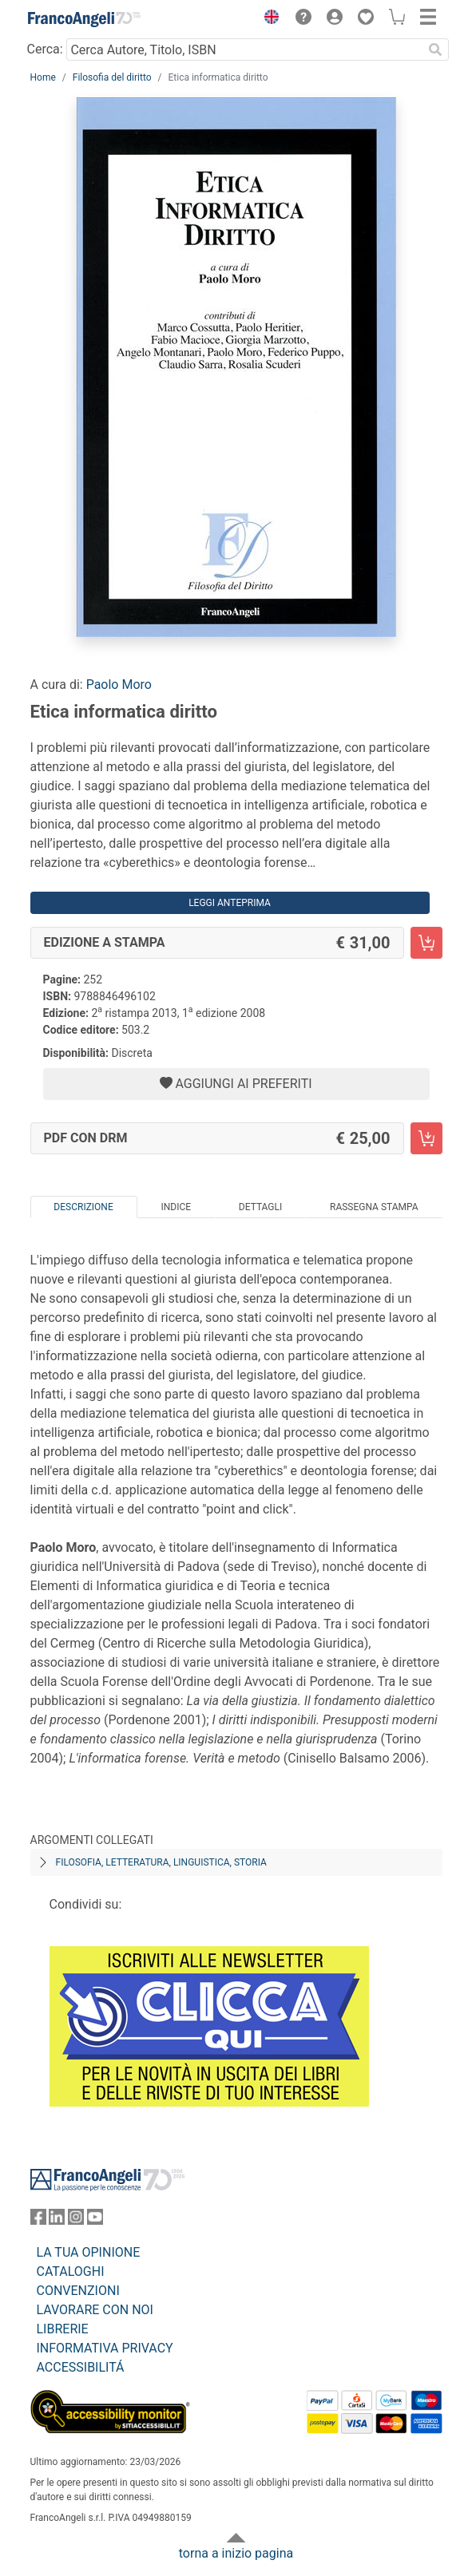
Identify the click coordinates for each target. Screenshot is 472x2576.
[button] (268, 19)
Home (43, 77)
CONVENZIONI (78, 2290)
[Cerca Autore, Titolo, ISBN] (244, 49)
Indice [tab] (176, 1207)
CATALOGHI (71, 2271)
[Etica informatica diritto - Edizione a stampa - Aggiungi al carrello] (426, 943)
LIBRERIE (63, 2329)
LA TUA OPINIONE (89, 2252)
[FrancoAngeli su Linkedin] (57, 2220)
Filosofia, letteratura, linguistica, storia (161, 1862)
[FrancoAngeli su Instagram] (76, 2220)
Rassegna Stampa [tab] (374, 1207)
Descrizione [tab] (83, 1207)
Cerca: (45, 49)
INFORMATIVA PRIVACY (105, 2348)
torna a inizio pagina (236, 2553)
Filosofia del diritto (112, 77)
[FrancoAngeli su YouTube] (95, 2220)
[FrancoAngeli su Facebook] (38, 2220)
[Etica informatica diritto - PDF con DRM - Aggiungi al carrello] (426, 1138)
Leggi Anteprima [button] (229, 902)
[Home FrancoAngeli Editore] (84, 19)
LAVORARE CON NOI (95, 2309)
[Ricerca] (436, 49)
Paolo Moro (119, 684)
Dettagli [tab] (260, 1207)
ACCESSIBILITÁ (81, 2367)
